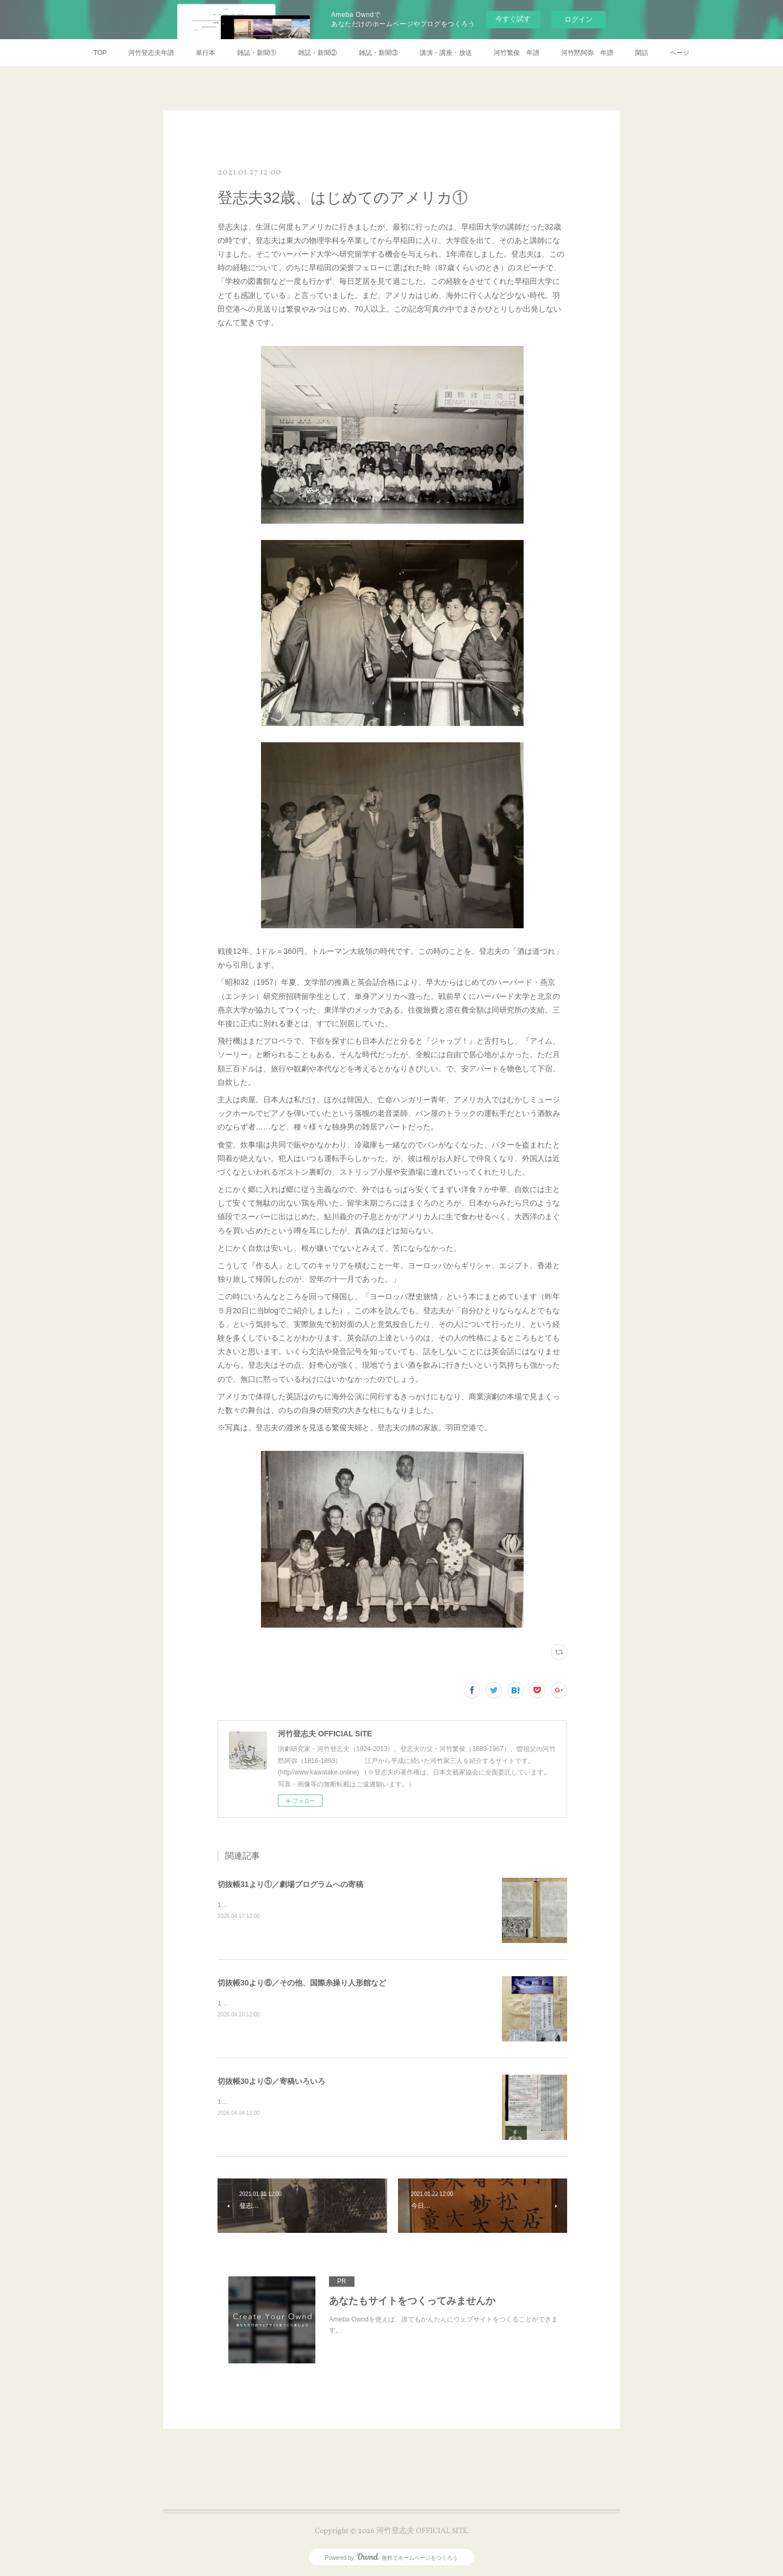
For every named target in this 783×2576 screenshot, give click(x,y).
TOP (100, 53)
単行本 (205, 53)
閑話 (641, 53)
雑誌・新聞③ (378, 53)
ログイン (578, 19)
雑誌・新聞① (256, 53)
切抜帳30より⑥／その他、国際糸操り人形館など (301, 1982)
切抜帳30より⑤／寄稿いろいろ (271, 2081)
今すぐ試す (513, 19)
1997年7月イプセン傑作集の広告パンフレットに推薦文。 (301, 2102)
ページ (679, 53)
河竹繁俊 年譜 (516, 53)
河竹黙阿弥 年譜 (587, 53)
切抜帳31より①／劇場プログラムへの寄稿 (290, 1884)
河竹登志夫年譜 (151, 53)
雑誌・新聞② (317, 53)
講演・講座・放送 (446, 53)
